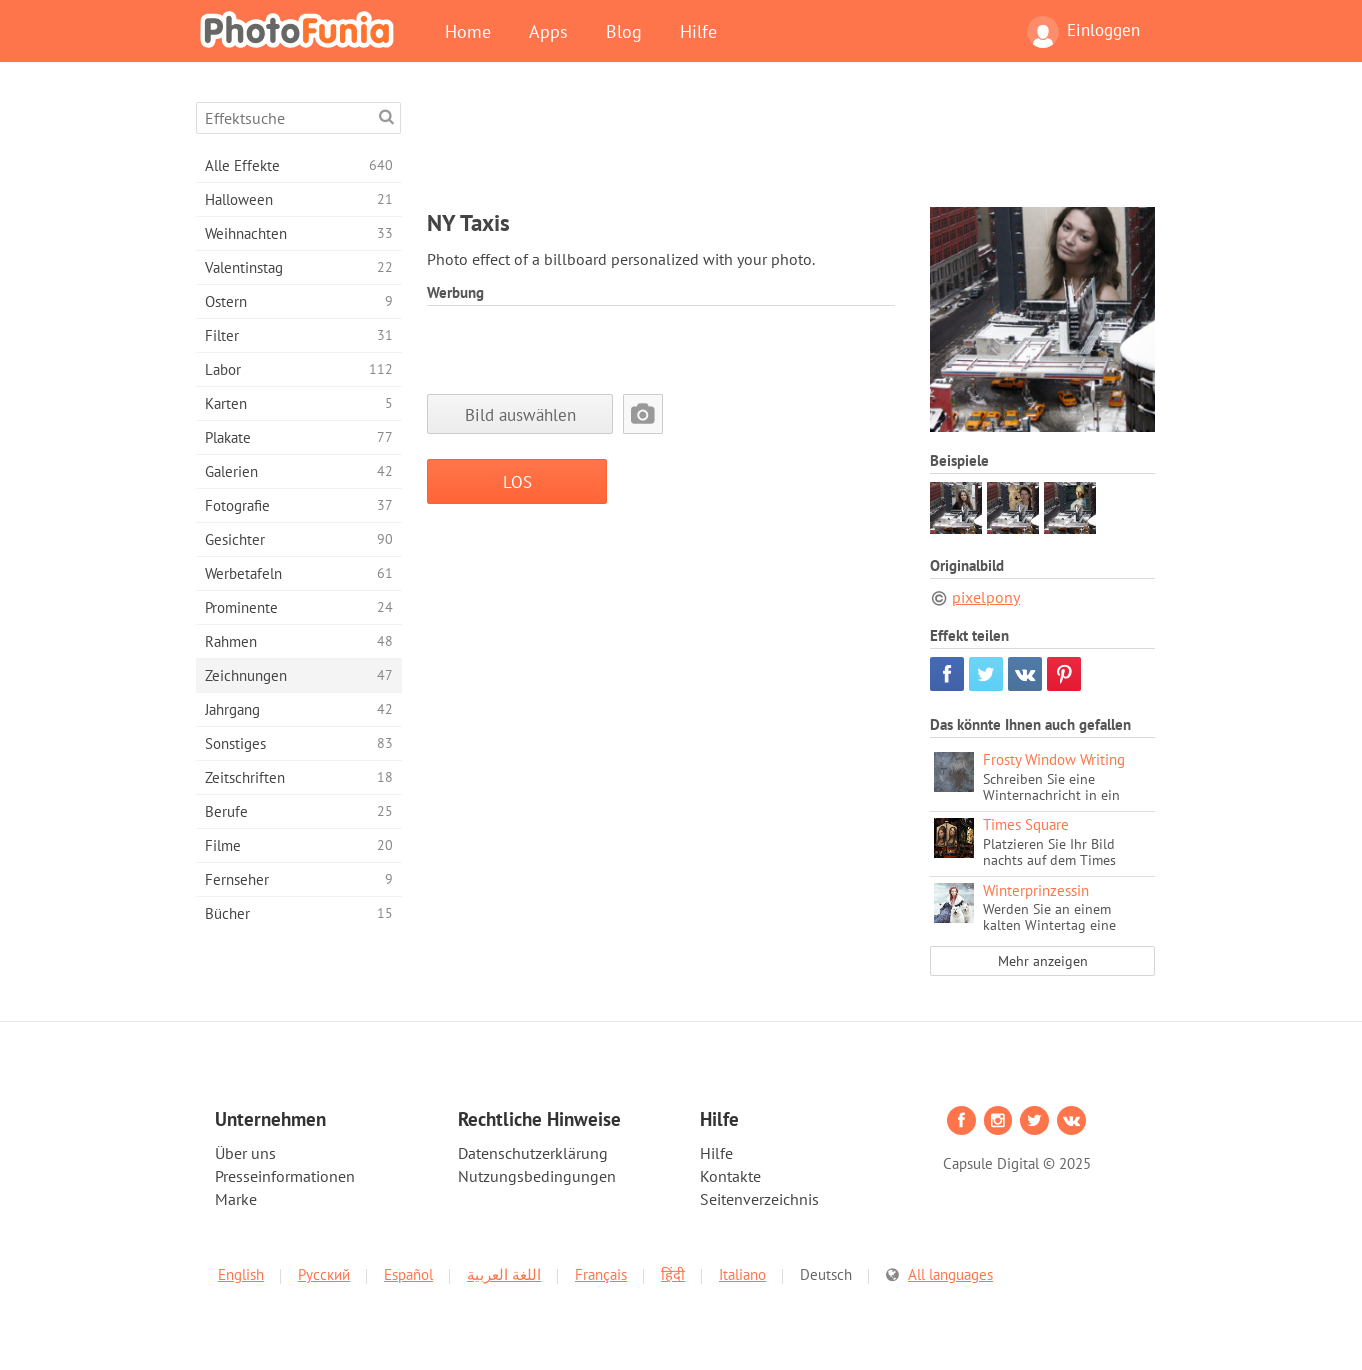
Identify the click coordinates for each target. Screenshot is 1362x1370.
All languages (950, 1274)
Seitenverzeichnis (759, 1199)
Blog (624, 31)
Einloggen (1083, 32)
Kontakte (730, 1176)
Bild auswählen (520, 414)
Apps (548, 31)
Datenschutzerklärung (533, 1153)
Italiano (742, 1274)
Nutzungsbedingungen (537, 1176)
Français (601, 1274)
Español (408, 1274)
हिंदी (673, 1274)
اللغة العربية (504, 1274)
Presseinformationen (285, 1176)
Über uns (245, 1153)
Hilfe (698, 31)
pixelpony (986, 597)
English (241, 1274)
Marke (236, 1199)
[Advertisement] (791, 147)
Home (468, 31)
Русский (324, 1274)
